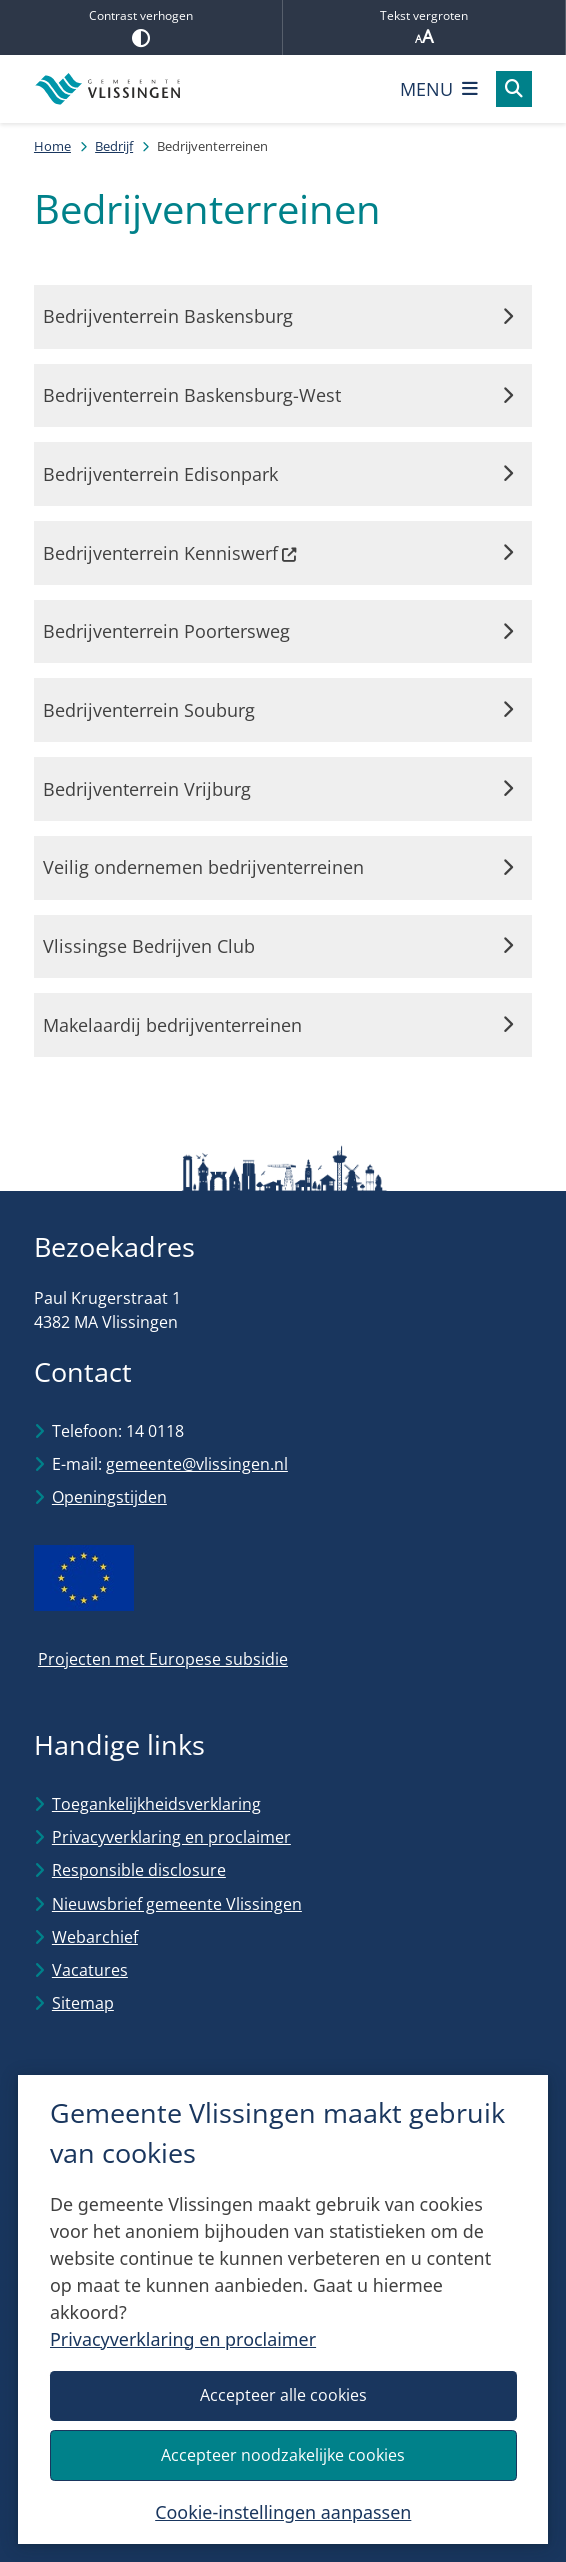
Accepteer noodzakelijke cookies (283, 2455)
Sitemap (83, 2003)
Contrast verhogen (141, 27)
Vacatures (90, 1970)
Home (52, 146)
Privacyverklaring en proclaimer (183, 2339)
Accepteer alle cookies (282, 2395)
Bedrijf (114, 146)
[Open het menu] (439, 89)
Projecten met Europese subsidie (163, 1659)
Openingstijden (109, 1497)
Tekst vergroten (424, 27)
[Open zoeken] (514, 89)
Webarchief (95, 1937)
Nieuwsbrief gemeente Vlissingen (177, 1904)
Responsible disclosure (139, 1870)
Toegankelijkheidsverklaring (156, 1804)
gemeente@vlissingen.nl (197, 1464)
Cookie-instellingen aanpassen (283, 2512)
